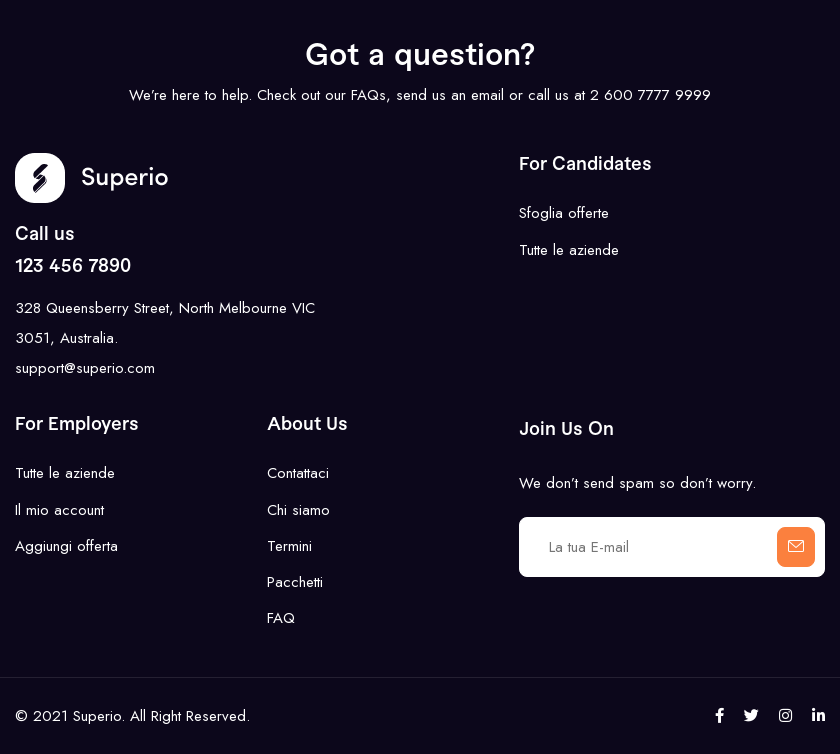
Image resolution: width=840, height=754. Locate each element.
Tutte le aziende (569, 250)
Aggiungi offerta (66, 546)
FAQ (281, 618)
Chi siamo (298, 510)
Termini (289, 546)
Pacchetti (295, 582)
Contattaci (298, 473)
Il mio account (59, 510)
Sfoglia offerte (564, 213)
